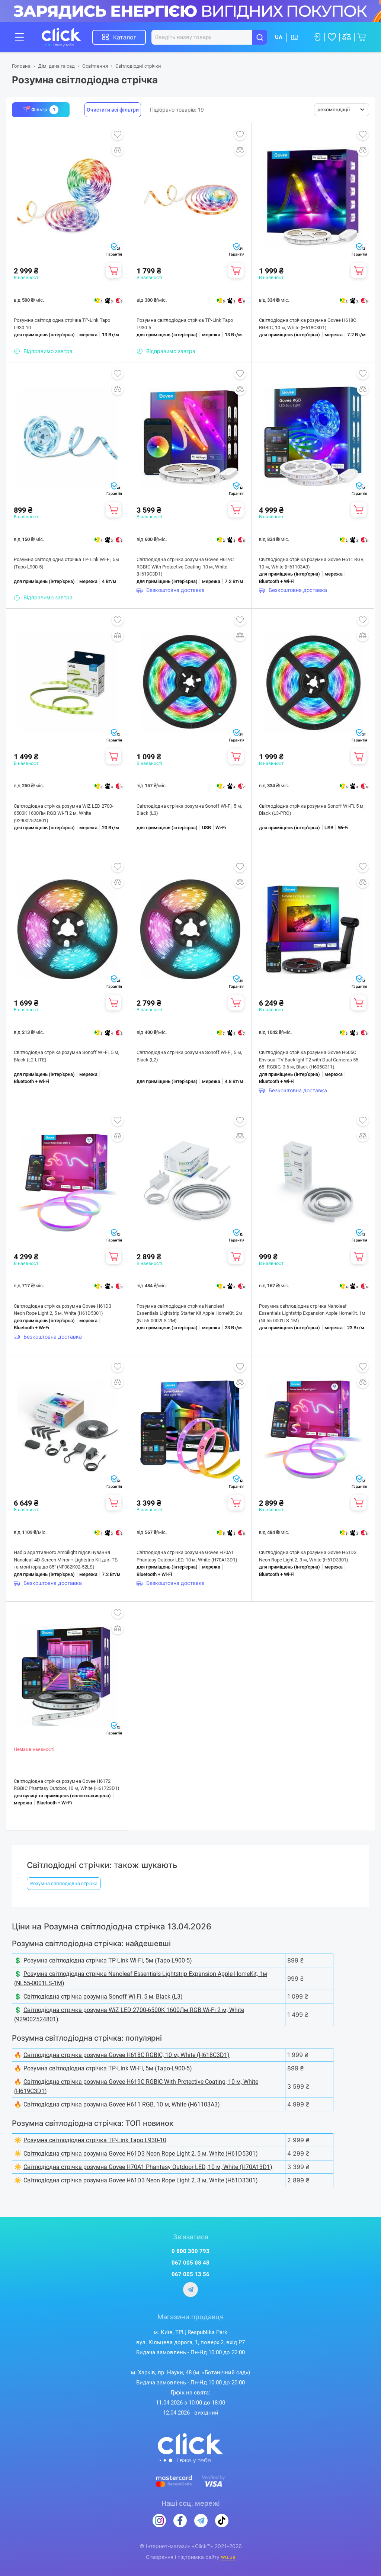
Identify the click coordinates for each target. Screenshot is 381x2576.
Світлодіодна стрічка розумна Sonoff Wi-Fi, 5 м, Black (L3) (189, 809)
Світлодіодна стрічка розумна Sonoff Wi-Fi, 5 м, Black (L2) (189, 1056)
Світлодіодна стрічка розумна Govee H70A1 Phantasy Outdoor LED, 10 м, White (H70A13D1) (187, 1556)
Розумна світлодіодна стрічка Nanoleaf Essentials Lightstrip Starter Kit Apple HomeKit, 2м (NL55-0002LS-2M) (189, 1313)
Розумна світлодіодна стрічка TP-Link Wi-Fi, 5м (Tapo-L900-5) (66, 563)
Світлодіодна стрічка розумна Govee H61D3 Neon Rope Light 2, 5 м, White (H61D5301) (62, 1309)
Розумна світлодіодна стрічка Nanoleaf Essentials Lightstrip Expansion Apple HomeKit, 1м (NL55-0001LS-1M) (312, 1313)
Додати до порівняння (118, 150)
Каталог (124, 37)
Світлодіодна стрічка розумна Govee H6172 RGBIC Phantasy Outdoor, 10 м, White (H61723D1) (66, 1784)
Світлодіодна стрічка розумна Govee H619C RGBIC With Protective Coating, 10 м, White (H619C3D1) (185, 567)
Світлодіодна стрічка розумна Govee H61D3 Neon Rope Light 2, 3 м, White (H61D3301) (307, 1556)
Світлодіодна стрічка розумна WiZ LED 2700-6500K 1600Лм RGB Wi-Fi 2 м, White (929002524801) (63, 813)
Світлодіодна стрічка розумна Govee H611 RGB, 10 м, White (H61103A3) (312, 563)
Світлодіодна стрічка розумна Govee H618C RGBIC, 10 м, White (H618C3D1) (307, 323)
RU (294, 37)
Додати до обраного (118, 134)
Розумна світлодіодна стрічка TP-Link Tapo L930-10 (62, 323)
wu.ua (228, 2557)
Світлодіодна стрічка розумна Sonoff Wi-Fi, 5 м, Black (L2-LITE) (66, 1056)
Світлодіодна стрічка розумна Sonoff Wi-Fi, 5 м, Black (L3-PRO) (312, 809)
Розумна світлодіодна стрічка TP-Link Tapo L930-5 (185, 323)
